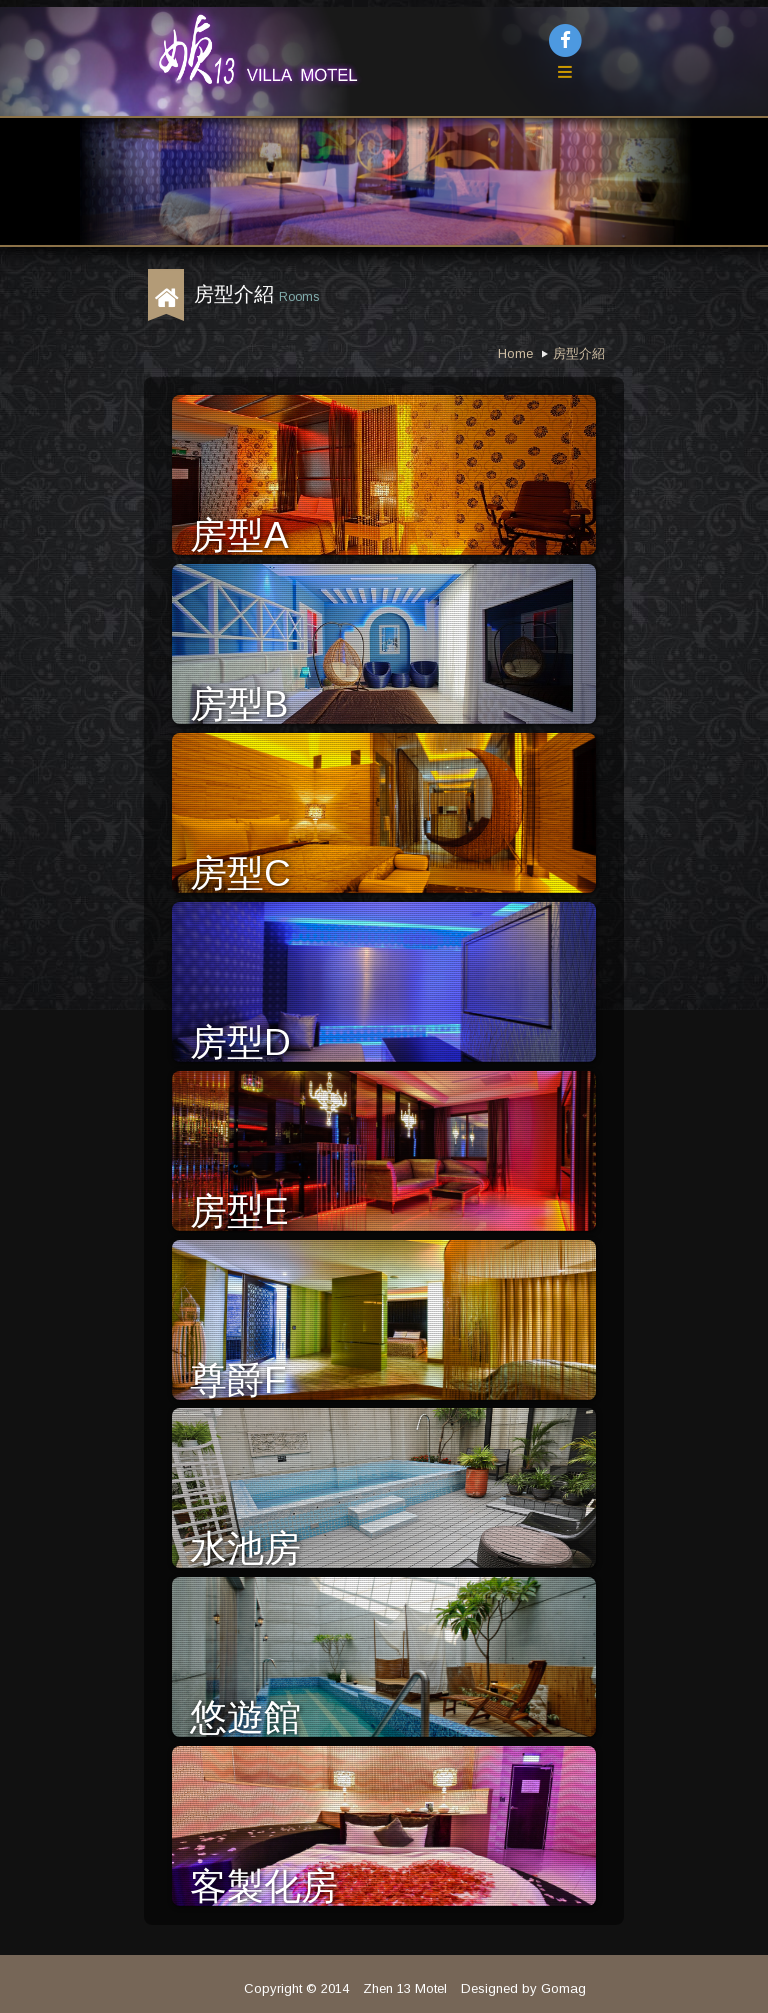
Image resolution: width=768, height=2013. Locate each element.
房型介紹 (579, 354)
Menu (585, 88)
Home (515, 354)
